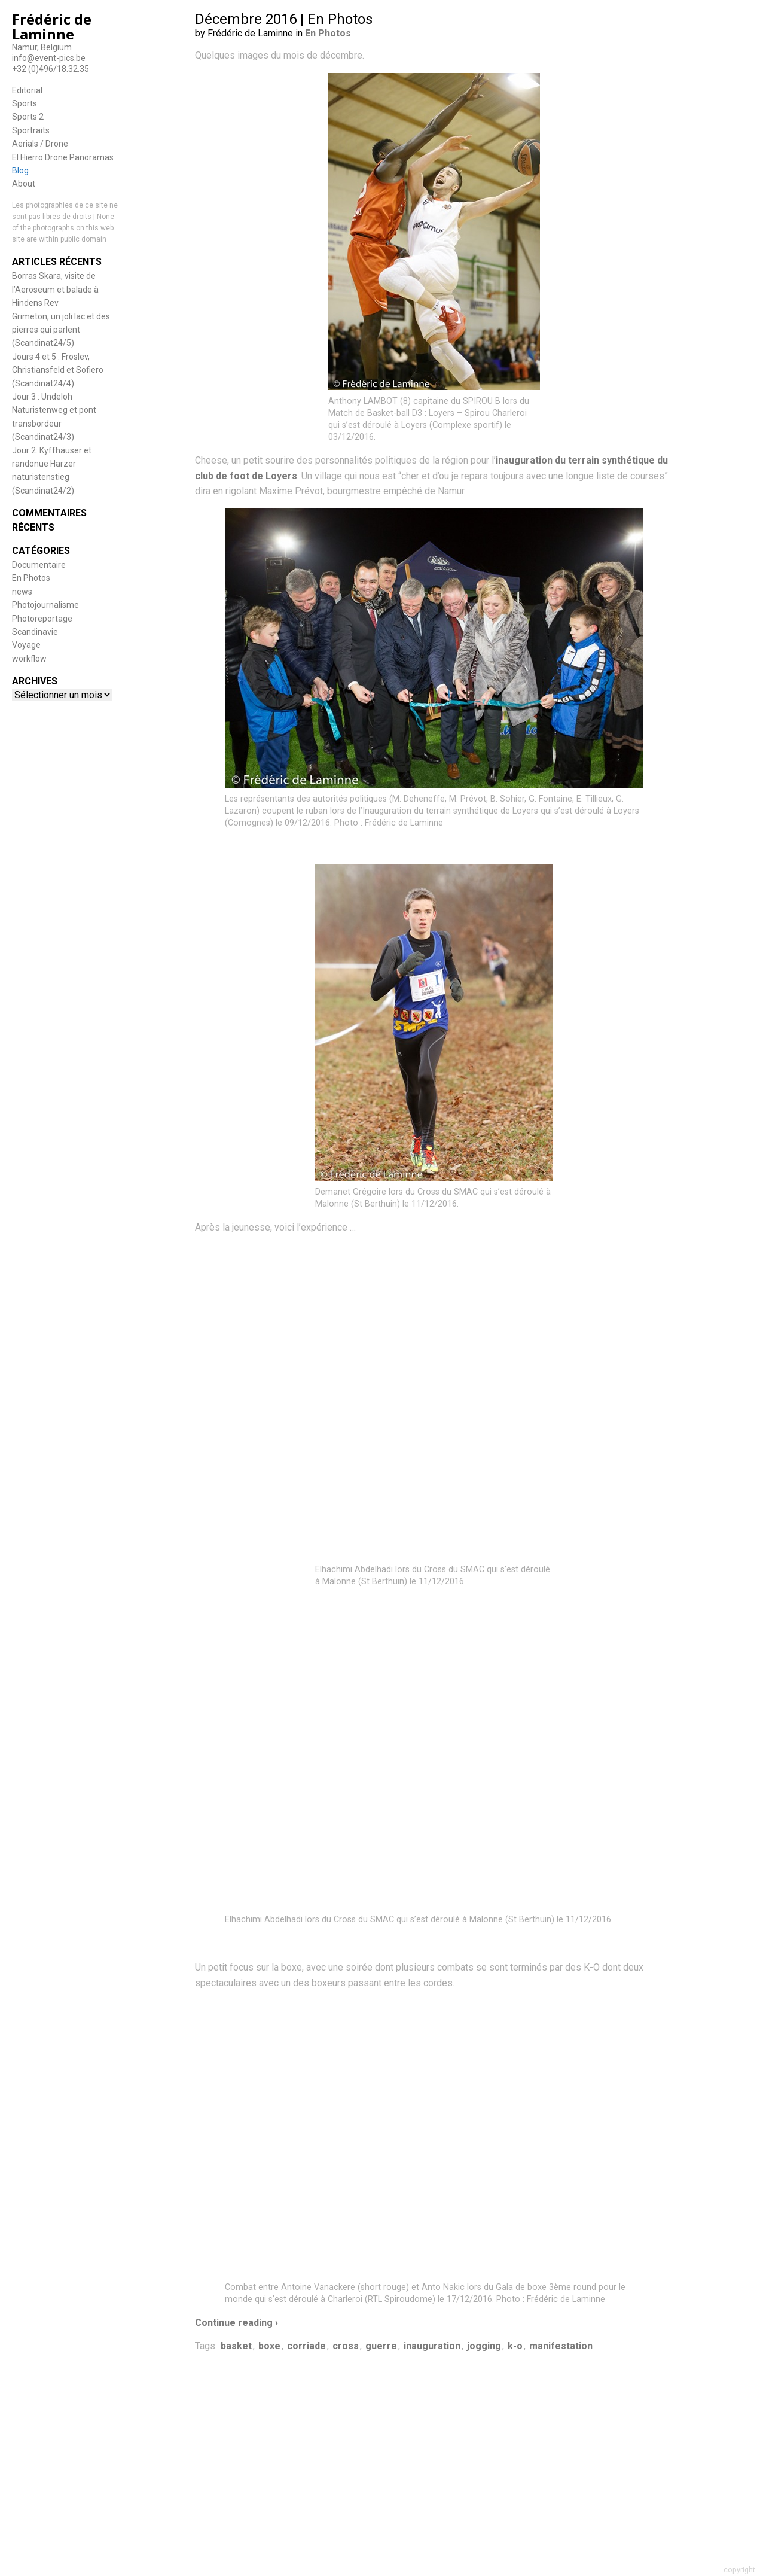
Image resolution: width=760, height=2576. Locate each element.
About (23, 183)
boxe (269, 2346)
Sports (24, 103)
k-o (515, 2346)
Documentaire (39, 565)
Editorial (27, 90)
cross (345, 2346)
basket (236, 2346)
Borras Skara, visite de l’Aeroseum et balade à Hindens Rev (55, 289)
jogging (484, 2346)
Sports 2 (28, 116)
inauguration (432, 2346)
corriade (306, 2346)
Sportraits (31, 130)
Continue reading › (236, 2322)
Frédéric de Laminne (51, 26)
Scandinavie (35, 632)
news (22, 591)
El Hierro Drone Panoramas (63, 157)
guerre (381, 2346)
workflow (29, 658)
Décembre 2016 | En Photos (284, 19)
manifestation (561, 2346)
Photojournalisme (45, 605)
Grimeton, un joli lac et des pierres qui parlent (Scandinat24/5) (61, 330)
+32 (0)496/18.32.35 (50, 69)
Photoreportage (42, 618)
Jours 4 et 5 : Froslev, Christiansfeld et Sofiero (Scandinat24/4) (57, 370)
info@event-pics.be (49, 58)
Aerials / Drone (40, 143)
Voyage (26, 645)
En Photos (31, 578)
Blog (20, 170)
